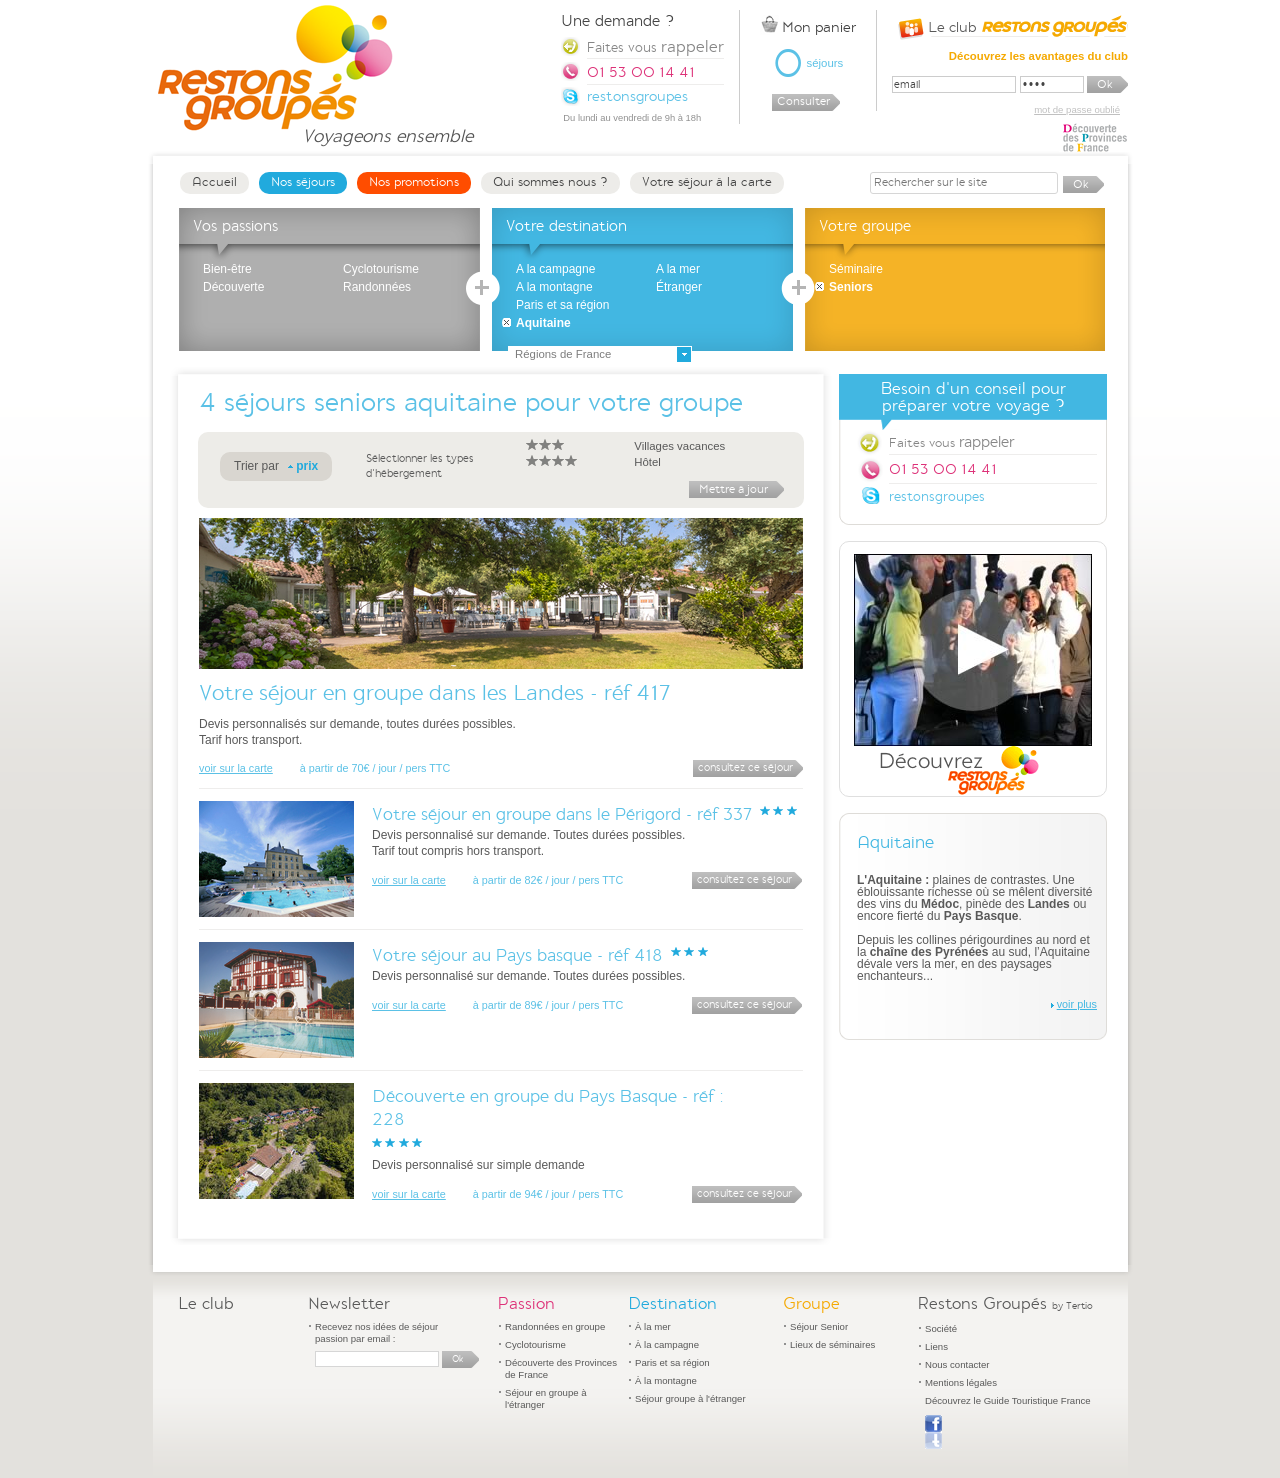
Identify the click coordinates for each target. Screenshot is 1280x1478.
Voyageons (387, 127)
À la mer (653, 1326)
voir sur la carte (236, 768)
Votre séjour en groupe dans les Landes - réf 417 (435, 692)
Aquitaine (543, 323)
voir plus (1077, 1004)
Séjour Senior (819, 1326)
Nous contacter (957, 1364)
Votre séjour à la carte (707, 182)
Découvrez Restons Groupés (973, 675)
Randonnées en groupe (555, 1326)
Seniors (851, 287)
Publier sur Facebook (933, 1432)
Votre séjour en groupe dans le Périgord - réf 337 (562, 814)
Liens (936, 1346)
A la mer (678, 269)
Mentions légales (961, 1382)
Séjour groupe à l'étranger (690, 1398)
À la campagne (667, 1344)
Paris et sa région (562, 305)
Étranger (679, 287)
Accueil (214, 182)
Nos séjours (303, 182)
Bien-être (227, 269)
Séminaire (856, 269)
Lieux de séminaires (832, 1344)
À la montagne (666, 1380)
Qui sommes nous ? (550, 182)
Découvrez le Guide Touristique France (1008, 1400)
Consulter (803, 101)
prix (307, 466)
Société (941, 1328)
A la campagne (555, 269)
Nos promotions (414, 182)
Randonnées (377, 287)
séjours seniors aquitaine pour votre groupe (483, 402)
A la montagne (554, 287)
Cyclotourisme (381, 269)
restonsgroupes (937, 496)
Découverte (233, 287)
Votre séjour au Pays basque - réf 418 (517, 955)
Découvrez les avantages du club (1038, 56)
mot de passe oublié (1077, 109)
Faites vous (951, 442)
